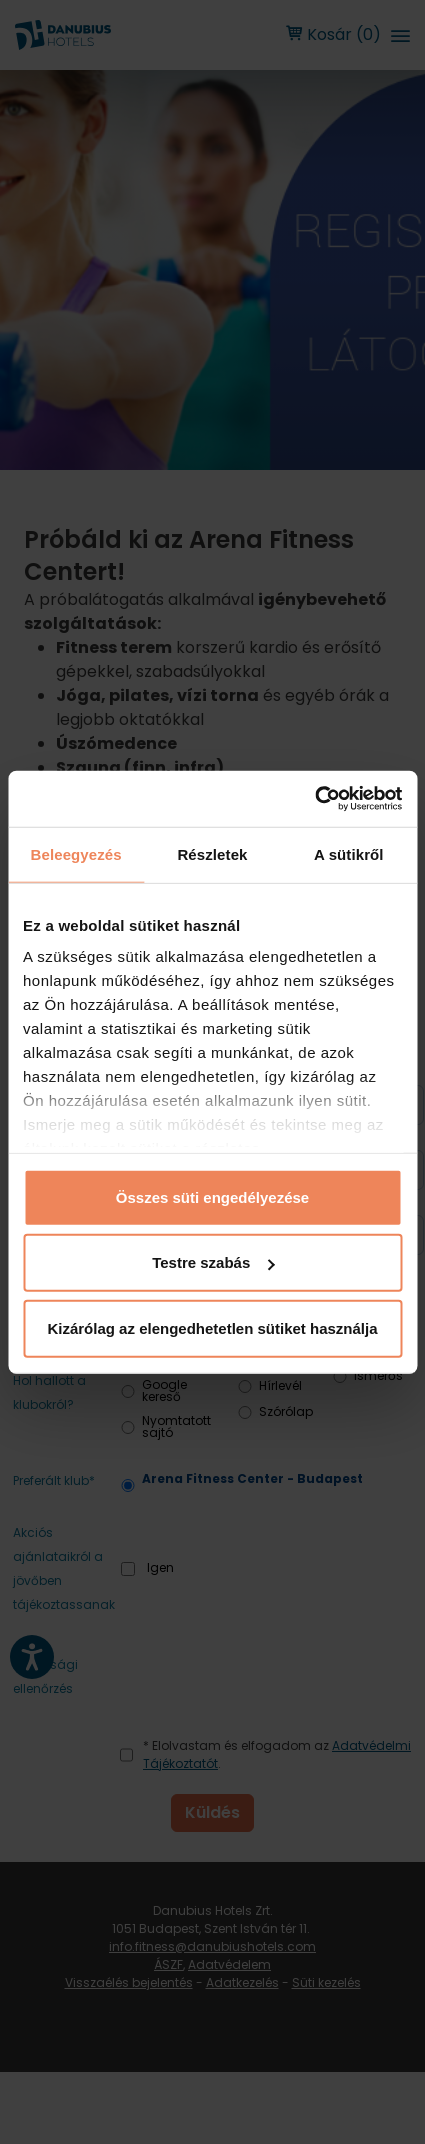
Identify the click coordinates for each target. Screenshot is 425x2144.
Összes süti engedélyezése (212, 1196)
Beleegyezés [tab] (76, 853)
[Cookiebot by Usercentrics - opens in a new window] (314, 799)
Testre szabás (213, 1262)
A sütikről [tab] (349, 853)
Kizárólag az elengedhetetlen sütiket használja (212, 1327)
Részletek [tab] (212, 853)
